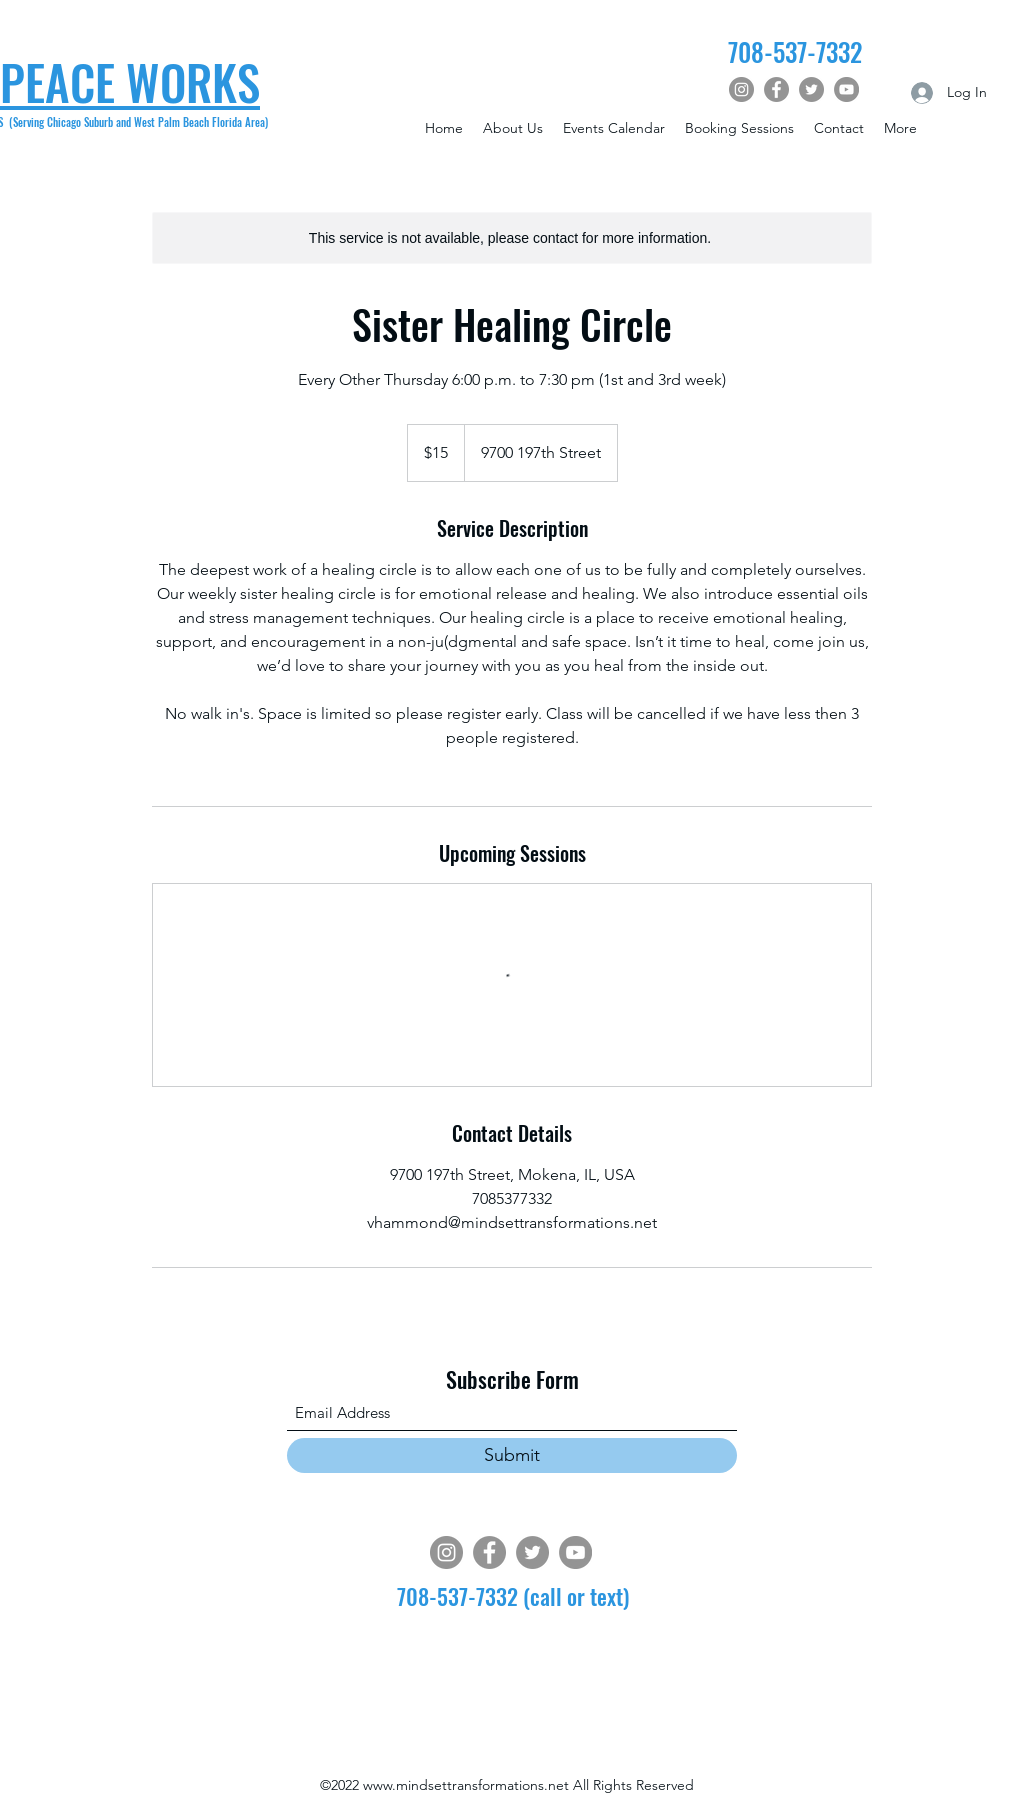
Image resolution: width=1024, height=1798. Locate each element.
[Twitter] (811, 89)
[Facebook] (776, 89)
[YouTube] (846, 89)
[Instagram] (741, 89)
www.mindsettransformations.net (466, 1785)
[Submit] (512, 1455)
